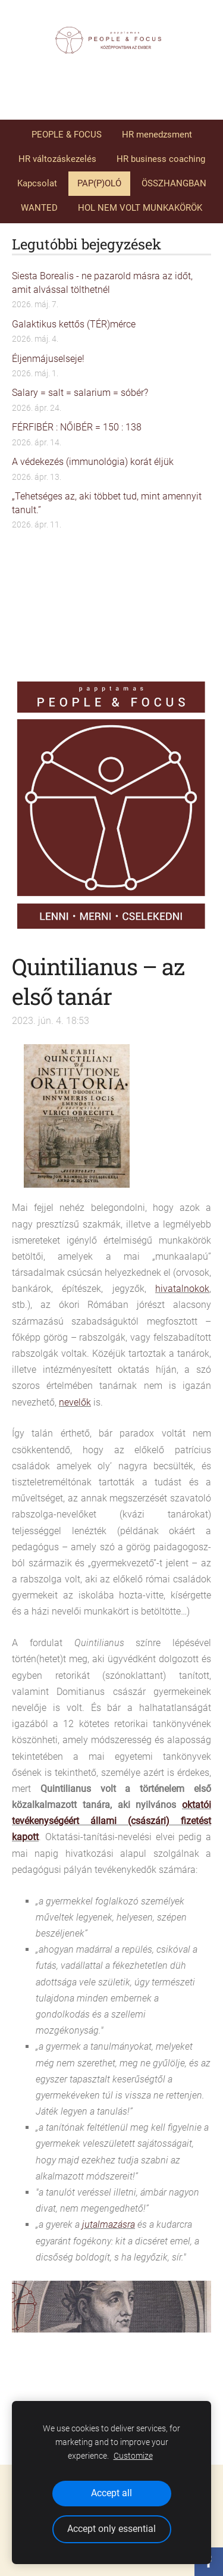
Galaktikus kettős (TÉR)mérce (74, 324)
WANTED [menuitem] (39, 207)
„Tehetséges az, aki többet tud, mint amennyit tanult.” (107, 503)
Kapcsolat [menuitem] (37, 183)
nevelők (75, 1402)
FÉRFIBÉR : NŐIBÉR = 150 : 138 (77, 427)
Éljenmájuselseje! (48, 358)
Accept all (111, 2493)
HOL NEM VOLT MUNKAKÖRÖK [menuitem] (140, 207)
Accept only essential (111, 2528)
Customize (133, 2456)
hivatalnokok (182, 1288)
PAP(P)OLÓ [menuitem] (99, 183)
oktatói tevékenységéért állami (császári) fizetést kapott (111, 1821)
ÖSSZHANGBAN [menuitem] (174, 183)
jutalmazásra (108, 2224)
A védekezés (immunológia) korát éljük (93, 461)
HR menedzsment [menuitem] (157, 134)
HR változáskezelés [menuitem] (57, 159)
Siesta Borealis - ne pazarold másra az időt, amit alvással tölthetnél (102, 282)
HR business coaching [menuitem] (161, 159)
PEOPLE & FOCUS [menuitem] (67, 134)
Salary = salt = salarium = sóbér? (80, 392)
